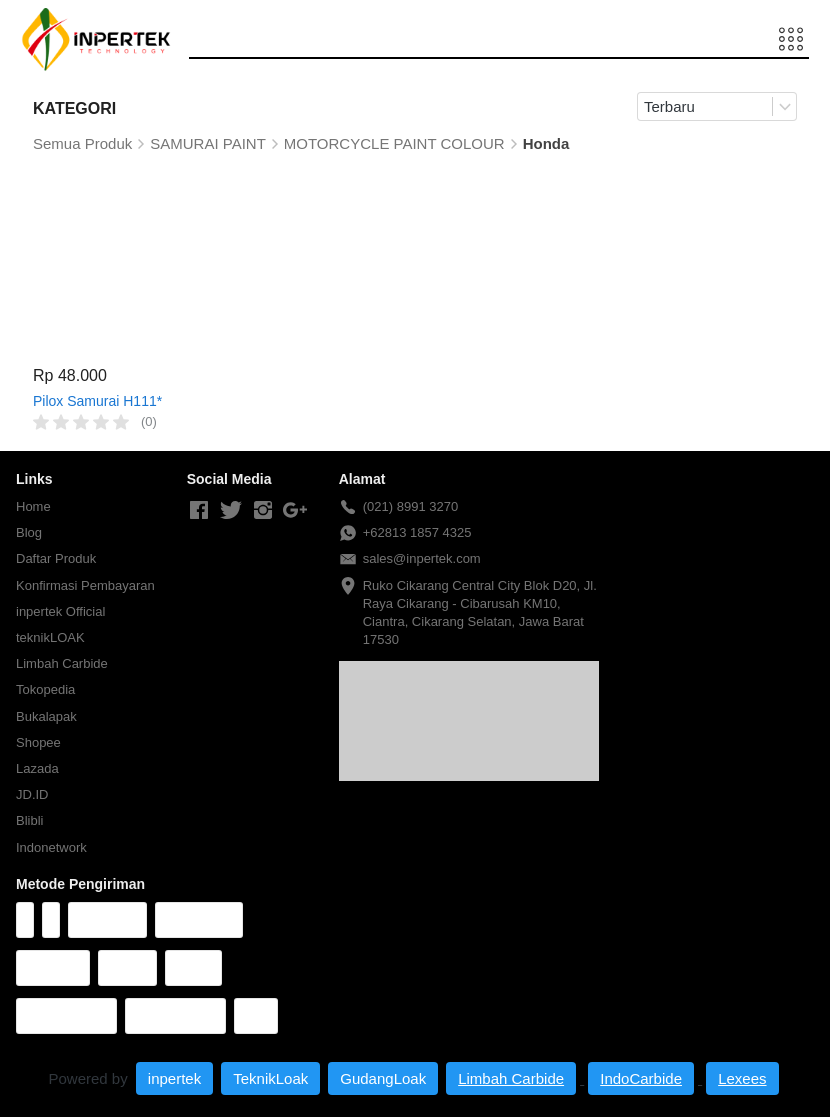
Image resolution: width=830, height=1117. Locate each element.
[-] (199, 511)
